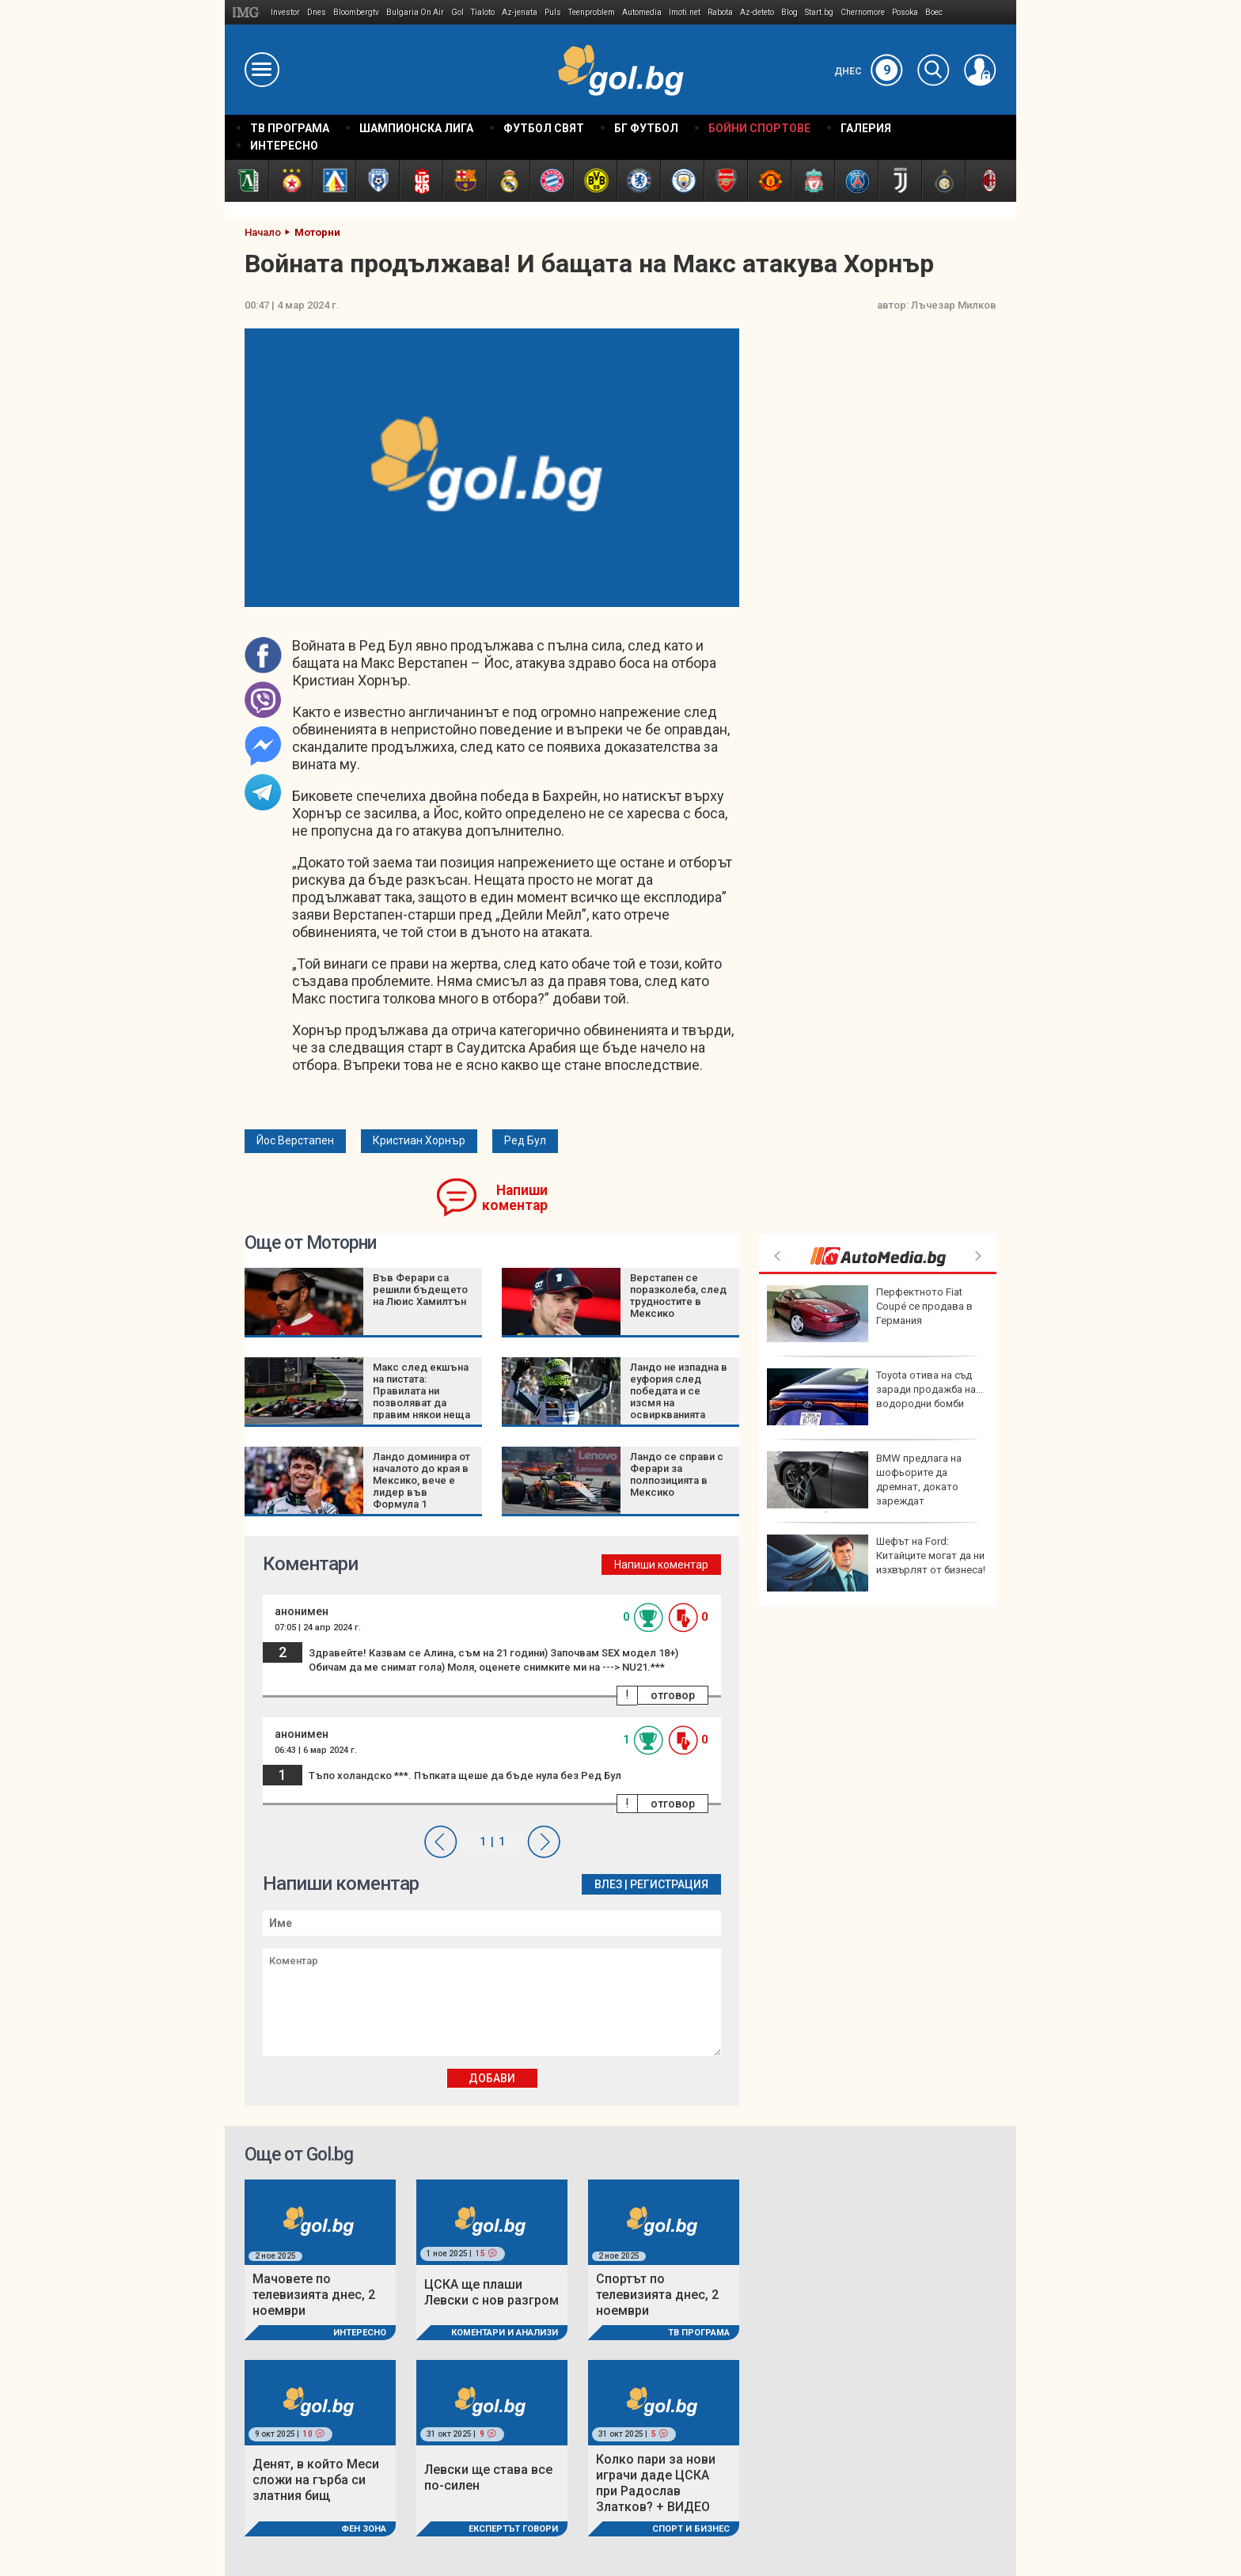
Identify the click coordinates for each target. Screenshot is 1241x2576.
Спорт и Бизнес (691, 2529)
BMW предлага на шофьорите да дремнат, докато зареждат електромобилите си (864, 1486)
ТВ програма (699, 2333)
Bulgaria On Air (415, 12)
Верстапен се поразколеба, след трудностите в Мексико (678, 1295)
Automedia (642, 12)
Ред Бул (525, 1140)
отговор (673, 1695)
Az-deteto (757, 12)
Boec (934, 12)
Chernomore (863, 12)
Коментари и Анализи (504, 2333)
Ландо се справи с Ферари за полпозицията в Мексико (676, 1474)
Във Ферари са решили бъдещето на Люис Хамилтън (420, 1289)
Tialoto (483, 12)
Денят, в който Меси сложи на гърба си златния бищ (315, 2479)
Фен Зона (363, 2529)
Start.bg (819, 12)
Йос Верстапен (295, 1140)
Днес (868, 71)
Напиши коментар (515, 1197)
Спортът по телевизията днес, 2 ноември (657, 2294)
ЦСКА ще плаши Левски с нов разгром (491, 2292)
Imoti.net (684, 12)
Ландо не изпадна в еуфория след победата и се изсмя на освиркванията (678, 1391)
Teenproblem (591, 12)
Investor (285, 12)
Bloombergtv (356, 12)
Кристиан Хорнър (419, 1140)
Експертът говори (513, 2529)
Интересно (359, 2333)
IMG (248, 12)
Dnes (316, 12)
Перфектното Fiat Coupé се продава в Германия (870, 1313)
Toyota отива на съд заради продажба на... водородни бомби (875, 1396)
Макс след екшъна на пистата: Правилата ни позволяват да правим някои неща (421, 1391)
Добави (492, 2078)
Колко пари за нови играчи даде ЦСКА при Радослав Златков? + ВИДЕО (655, 2483)
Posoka (905, 12)
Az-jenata (519, 12)
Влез (608, 1884)
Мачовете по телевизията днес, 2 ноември (313, 2294)
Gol (457, 12)
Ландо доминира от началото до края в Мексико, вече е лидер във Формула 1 (421, 1480)
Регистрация (669, 1884)
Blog (789, 12)
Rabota (720, 12)
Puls (553, 12)
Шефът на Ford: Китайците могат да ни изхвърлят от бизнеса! (876, 1563)
